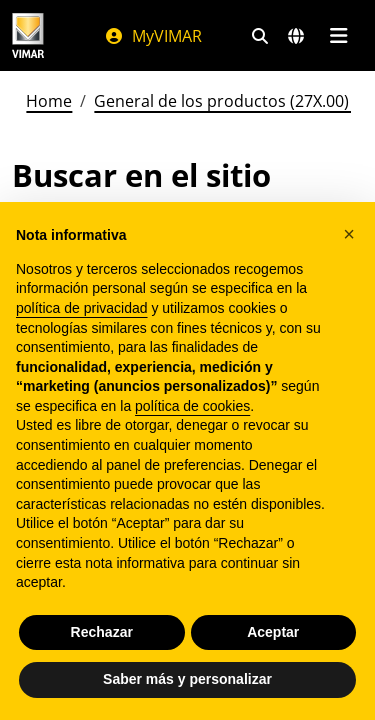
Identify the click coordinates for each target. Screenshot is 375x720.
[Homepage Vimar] (28, 35)
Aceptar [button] (273, 632)
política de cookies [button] (192, 406)
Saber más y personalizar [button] (187, 679)
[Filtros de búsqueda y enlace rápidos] (260, 36)
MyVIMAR (153, 36)
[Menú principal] (338, 36)
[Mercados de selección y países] (296, 36)
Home (49, 101)
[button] (349, 234)
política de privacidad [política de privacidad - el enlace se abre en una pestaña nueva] (82, 308)
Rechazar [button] (102, 632)
